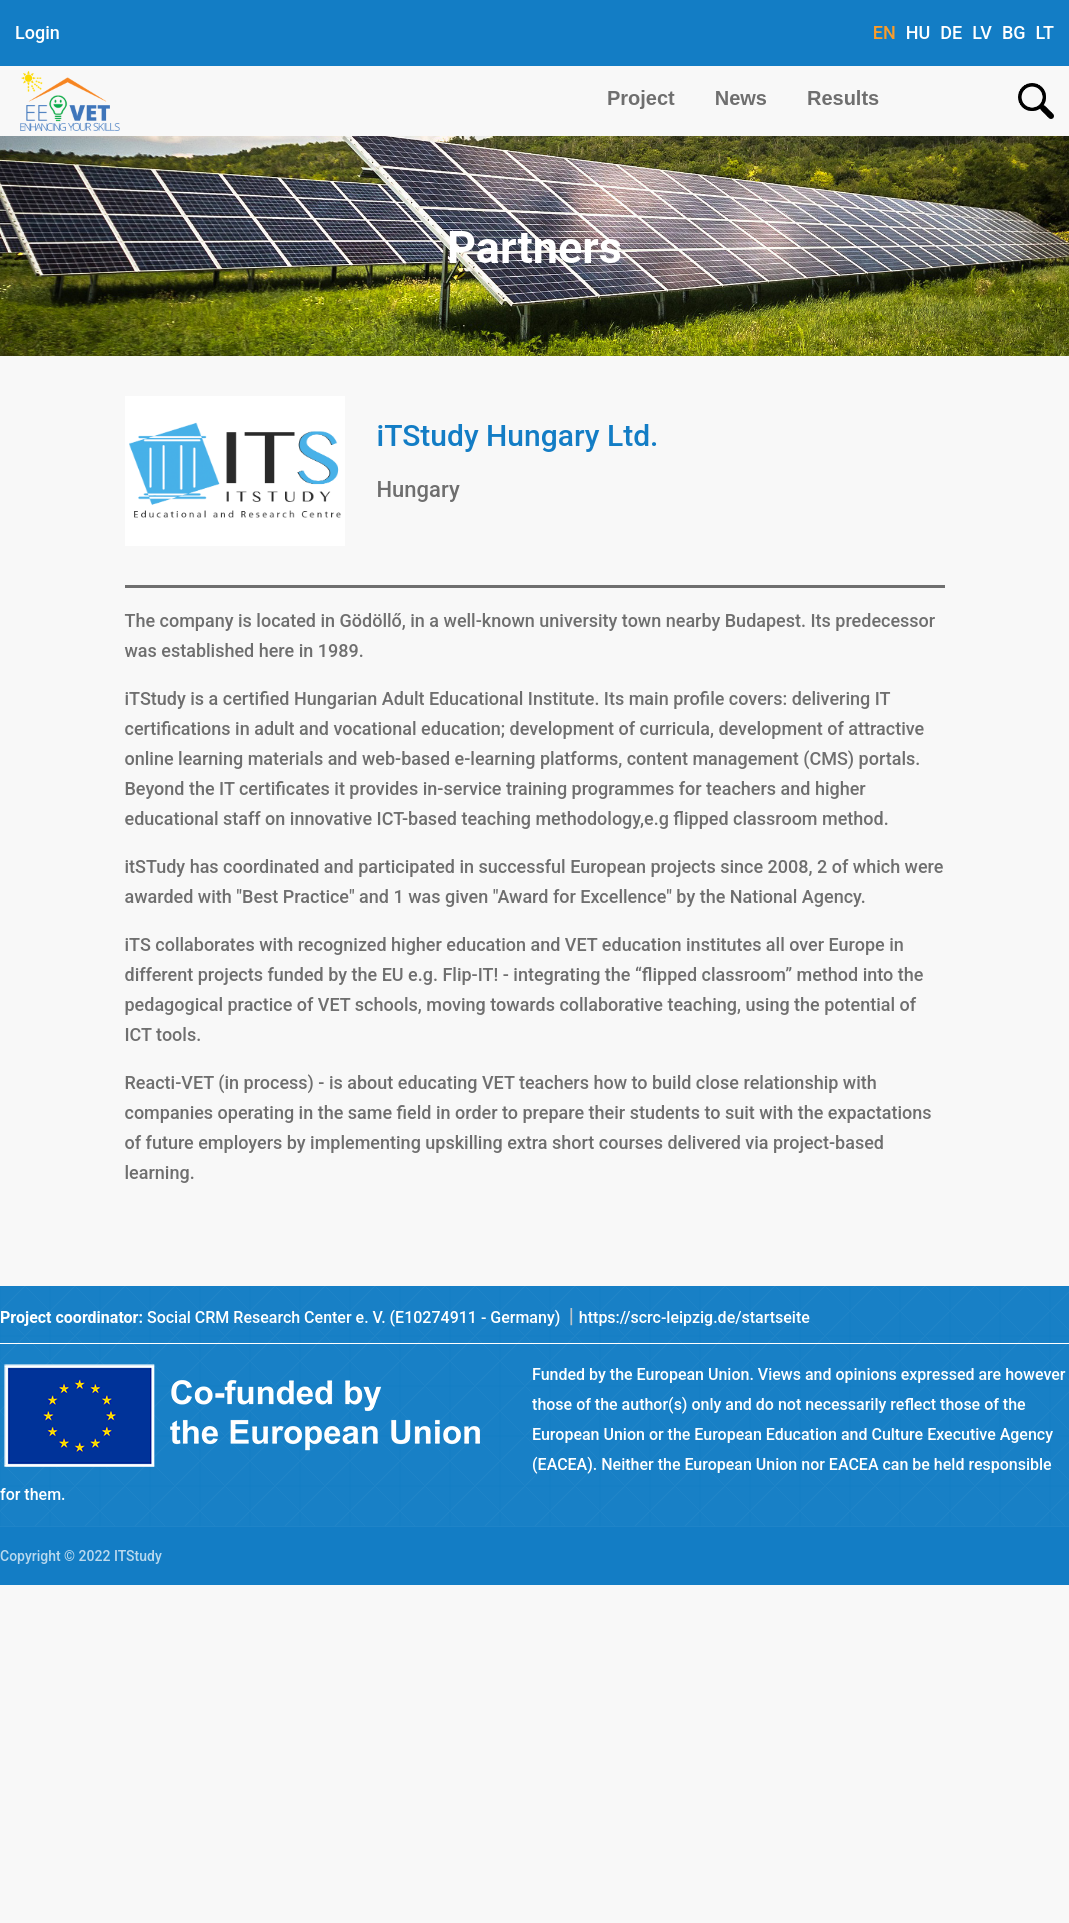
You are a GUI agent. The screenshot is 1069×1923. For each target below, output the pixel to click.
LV (982, 32)
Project (641, 98)
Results (843, 98)
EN (884, 32)
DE (951, 32)
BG (1014, 32)
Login (37, 32)
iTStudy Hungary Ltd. (518, 435)
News (741, 98)
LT (1045, 32)
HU (918, 32)
